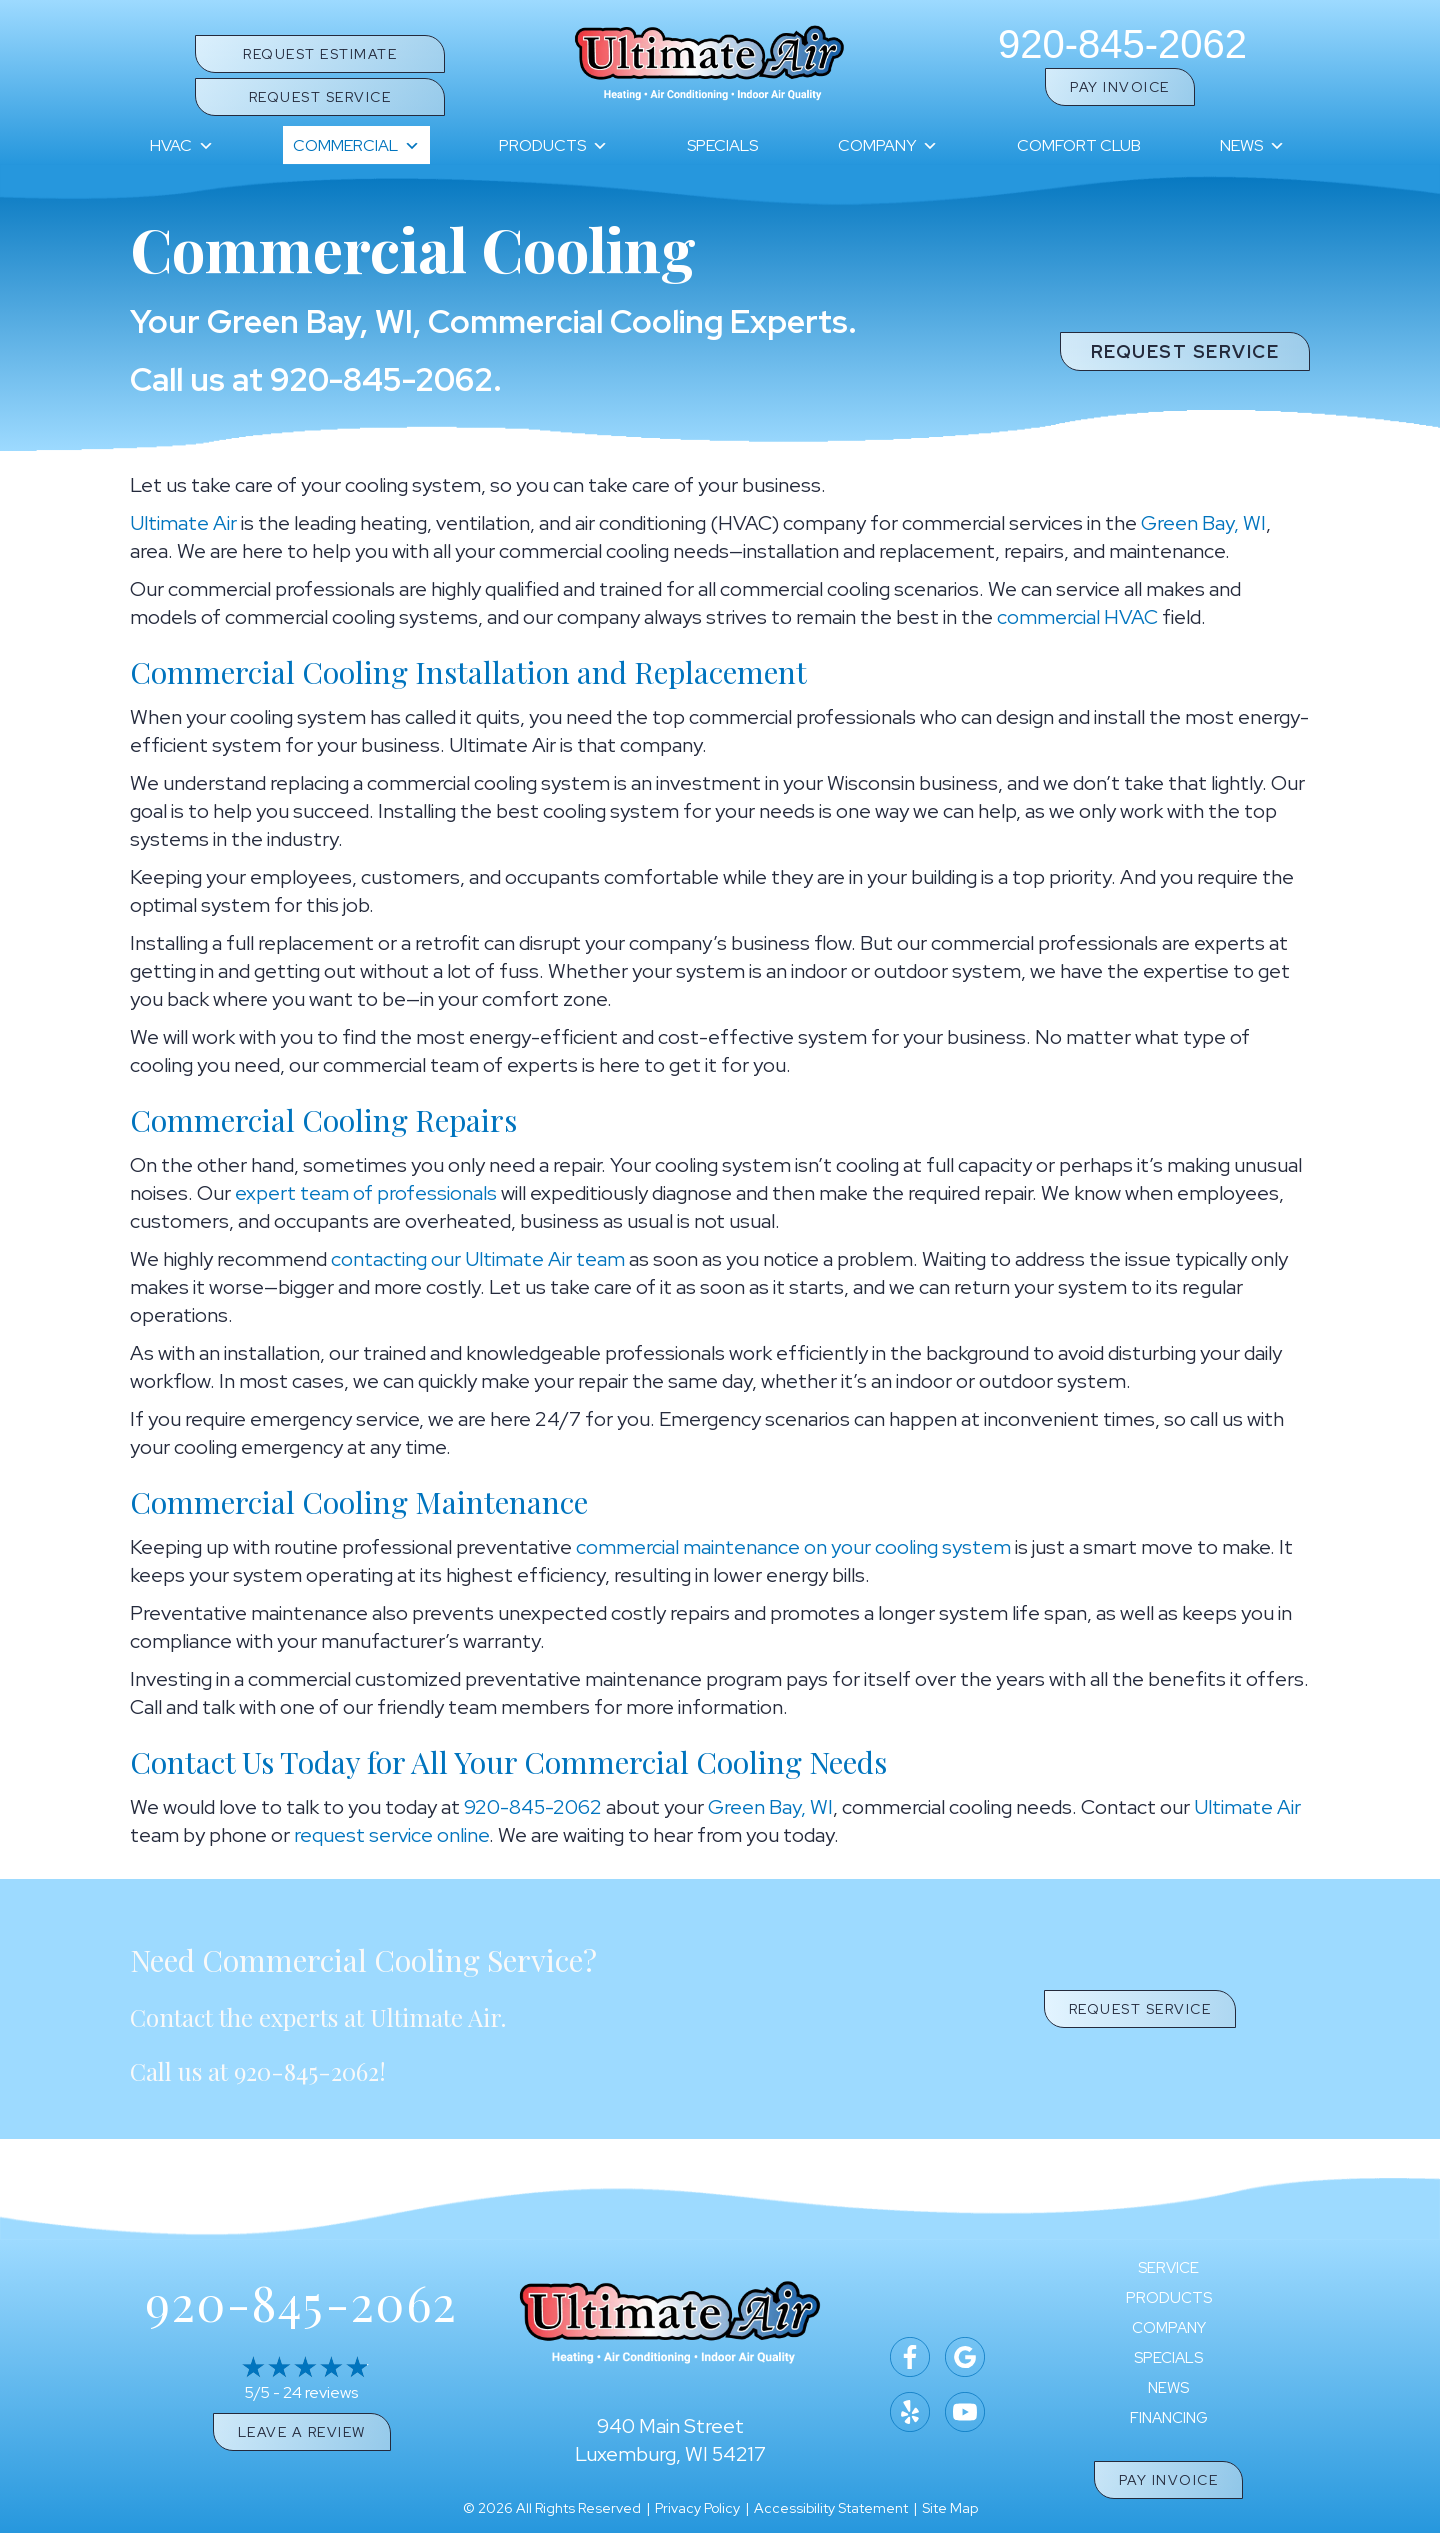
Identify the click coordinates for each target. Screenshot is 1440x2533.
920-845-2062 (1122, 44)
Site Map (950, 2508)
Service (1168, 2268)
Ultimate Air (183, 523)
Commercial (356, 146)
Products (553, 146)
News (1252, 146)
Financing (1169, 2418)
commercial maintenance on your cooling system (793, 1547)
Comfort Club (1079, 145)
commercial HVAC (1077, 617)
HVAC (182, 146)
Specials (722, 145)
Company (888, 146)
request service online (391, 1835)
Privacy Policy (697, 2508)
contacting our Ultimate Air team (478, 1259)
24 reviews (320, 2392)
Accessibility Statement (831, 2508)
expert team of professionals (366, 1193)
